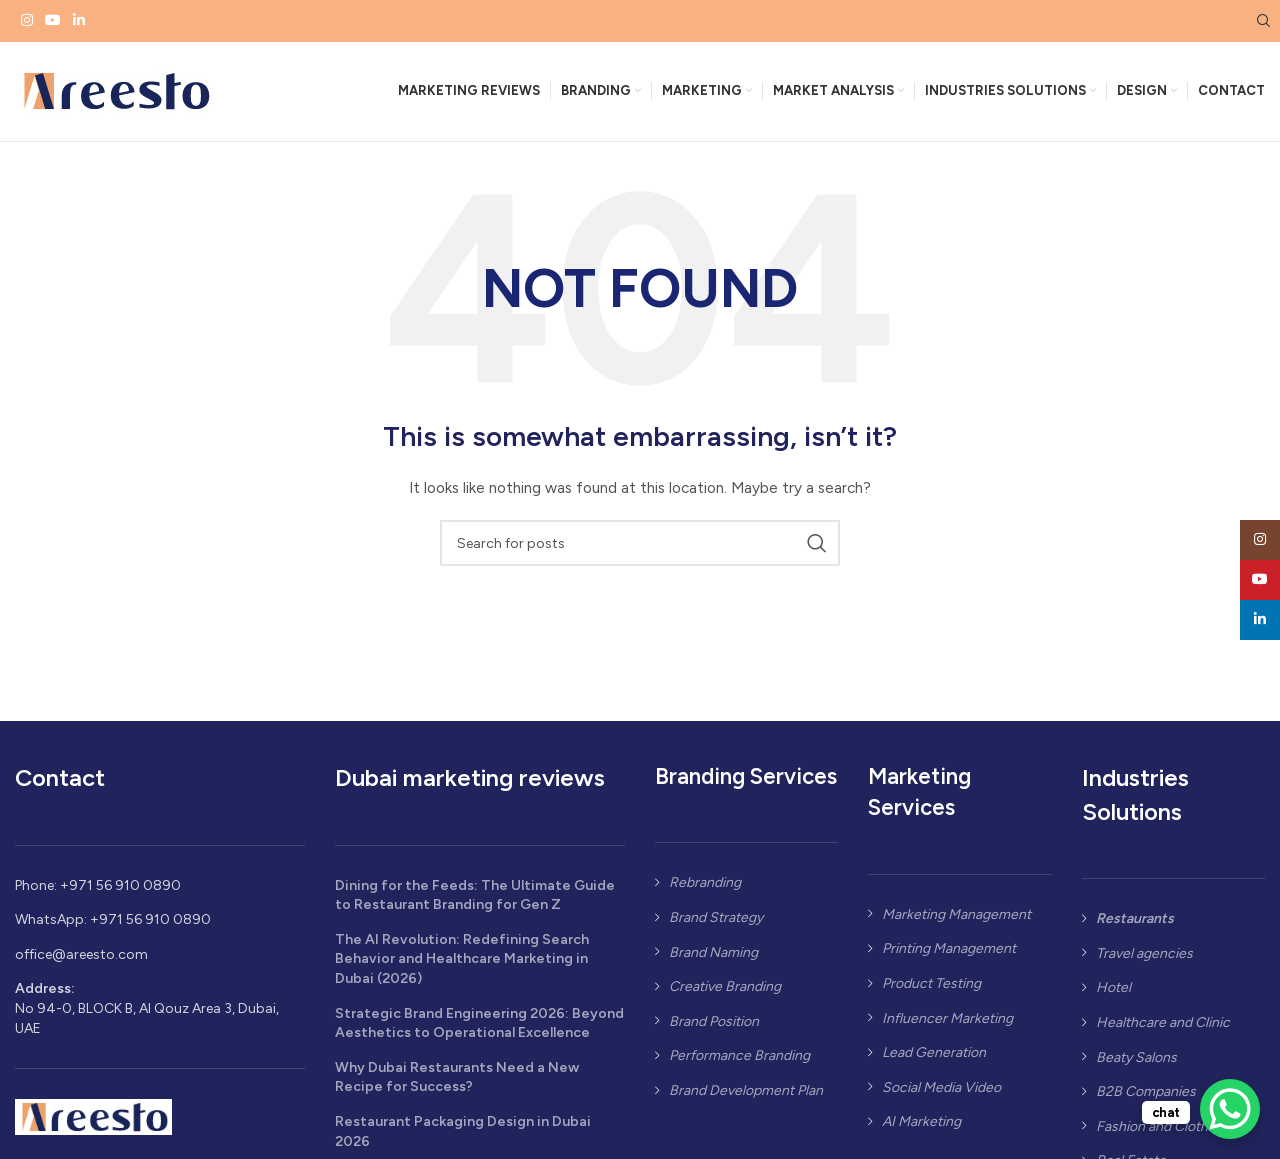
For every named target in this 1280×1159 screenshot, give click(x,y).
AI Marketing (921, 1127)
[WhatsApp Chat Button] (1230, 1109)
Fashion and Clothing (1161, 1131)
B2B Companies (1146, 1097)
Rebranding (705, 888)
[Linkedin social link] (79, 21)
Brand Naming (713, 957)
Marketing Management (956, 919)
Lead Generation (934, 1058)
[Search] (1261, 21)
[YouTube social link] (53, 21)
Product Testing (931, 988)
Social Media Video (941, 1092)
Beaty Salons (1136, 1062)
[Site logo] (115, 93)
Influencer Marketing (947, 1023)
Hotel (1113, 993)
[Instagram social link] (27, 21)
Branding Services (746, 782)
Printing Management (949, 954)
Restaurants (1135, 924)
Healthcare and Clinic (1163, 1027)
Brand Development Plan (746, 1095)
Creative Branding (725, 992)
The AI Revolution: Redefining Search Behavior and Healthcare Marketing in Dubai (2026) (462, 964)
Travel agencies (1144, 958)
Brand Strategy (716, 922)
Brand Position (714, 1026)
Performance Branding (739, 1061)
